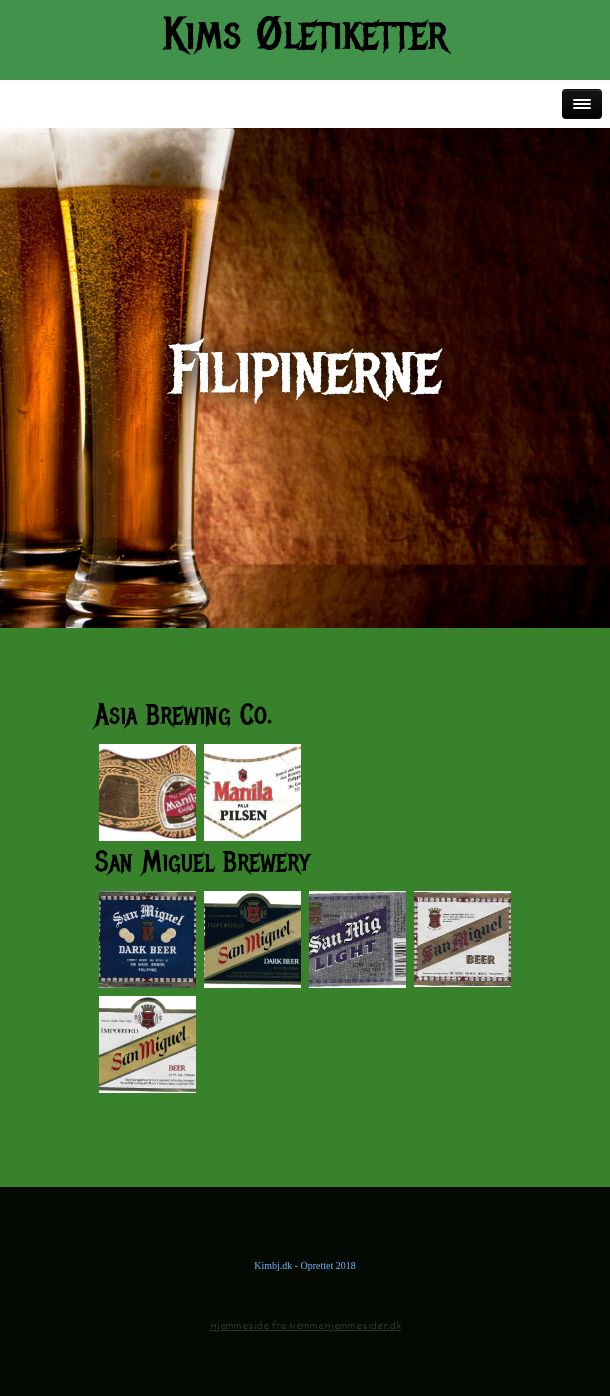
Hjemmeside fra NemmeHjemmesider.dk (305, 1326)
